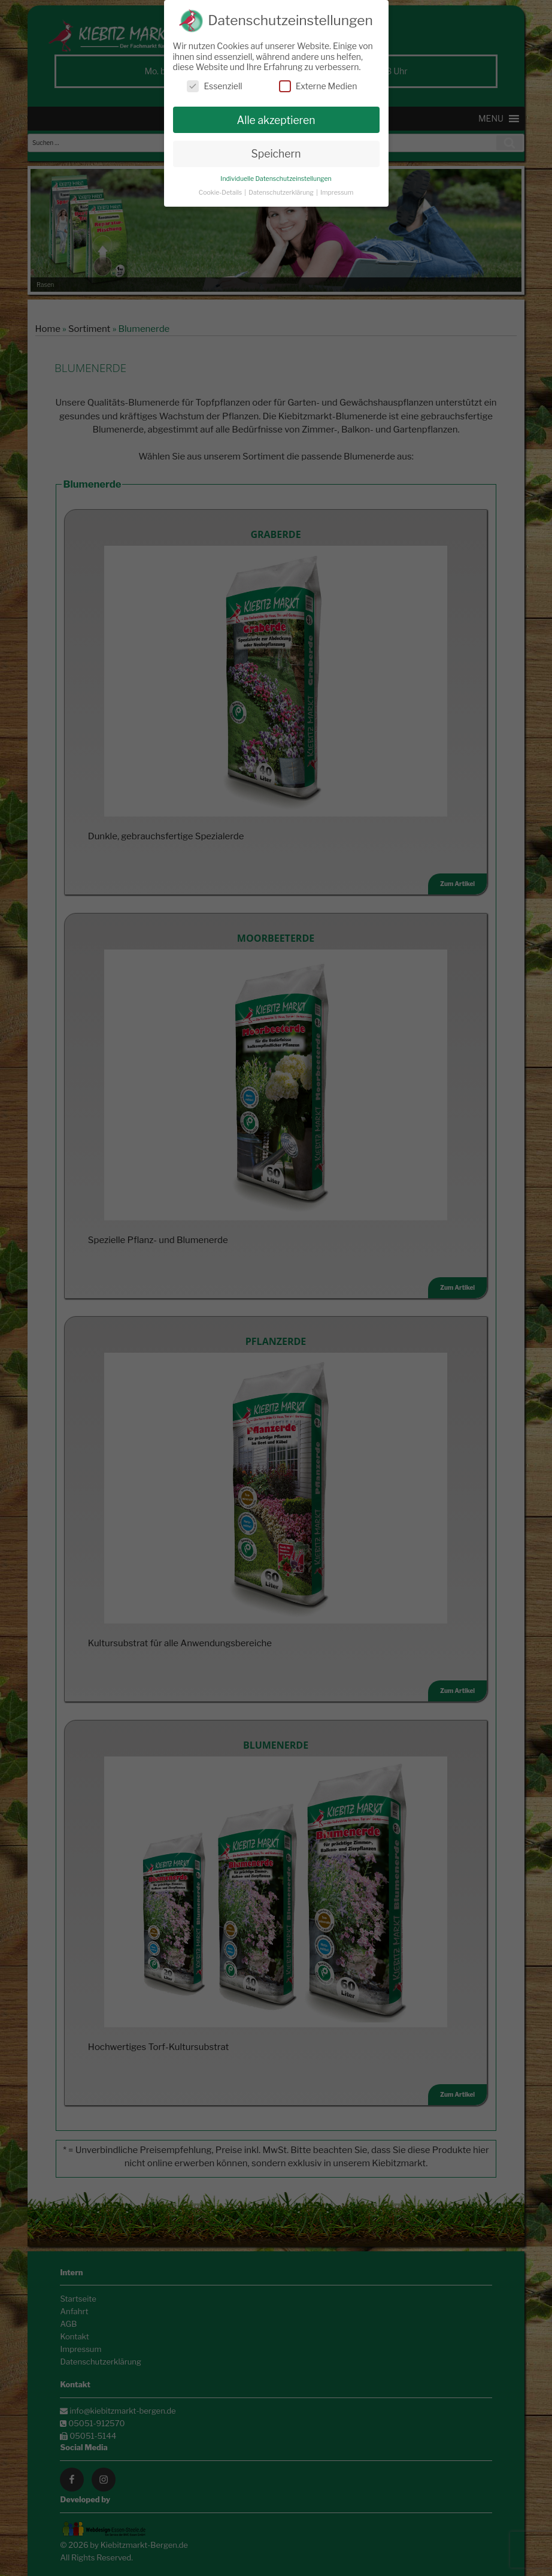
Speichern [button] (276, 153)
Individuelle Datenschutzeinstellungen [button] (275, 179)
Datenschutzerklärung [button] (281, 192)
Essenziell (214, 86)
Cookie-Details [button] (221, 192)
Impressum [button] (336, 192)
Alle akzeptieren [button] (275, 120)
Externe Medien (318, 86)
